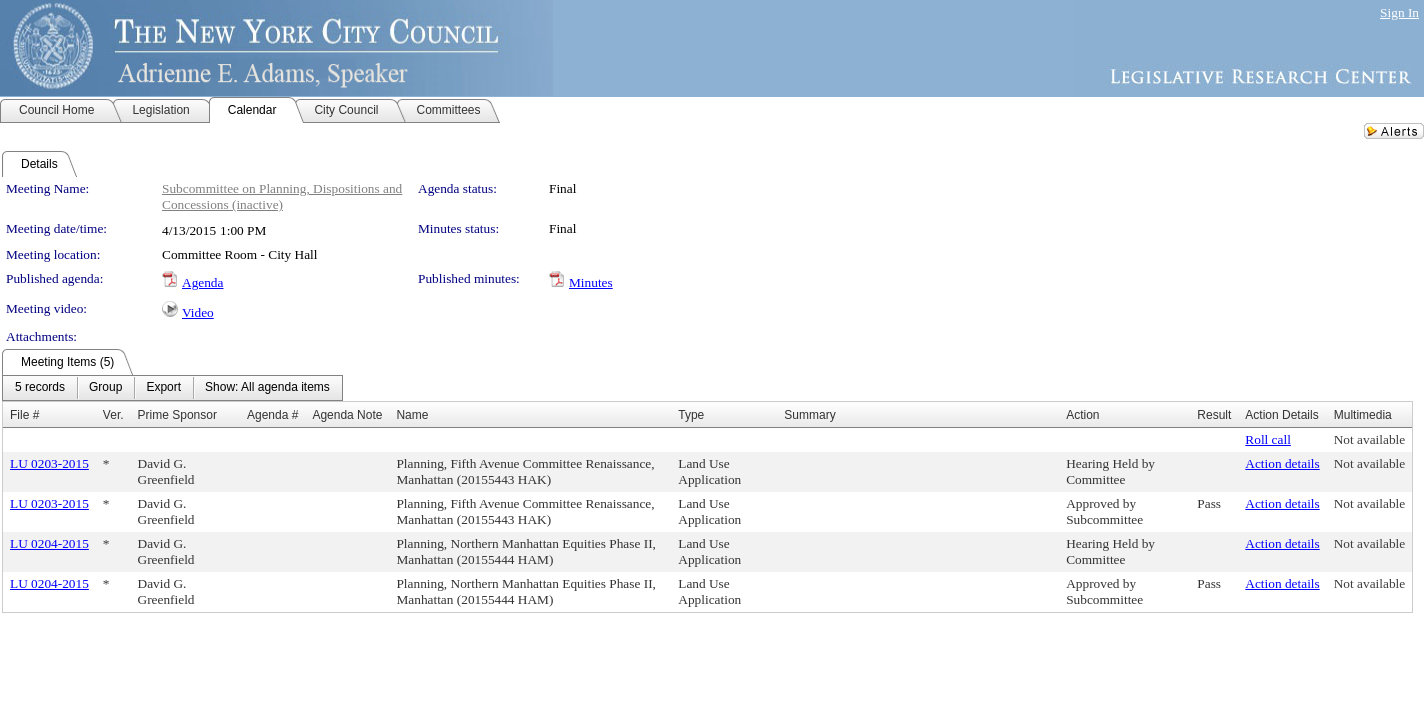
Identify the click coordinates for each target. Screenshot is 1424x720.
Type (691, 415)
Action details (1282, 463)
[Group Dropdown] (105, 388)
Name (412, 415)
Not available (1369, 439)
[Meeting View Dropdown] (267, 388)
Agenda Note (347, 415)
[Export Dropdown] (163, 388)
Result (1214, 415)
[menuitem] (40, 388)
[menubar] (172, 388)
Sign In (1399, 12)
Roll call (1268, 439)
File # (24, 415)
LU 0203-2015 (49, 463)
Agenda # (272, 415)
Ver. (113, 415)
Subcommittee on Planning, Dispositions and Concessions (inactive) (282, 196)
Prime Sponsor (177, 415)
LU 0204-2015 (49, 543)
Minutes (591, 282)
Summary (809, 415)
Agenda (202, 282)
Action (1082, 415)
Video (198, 312)
